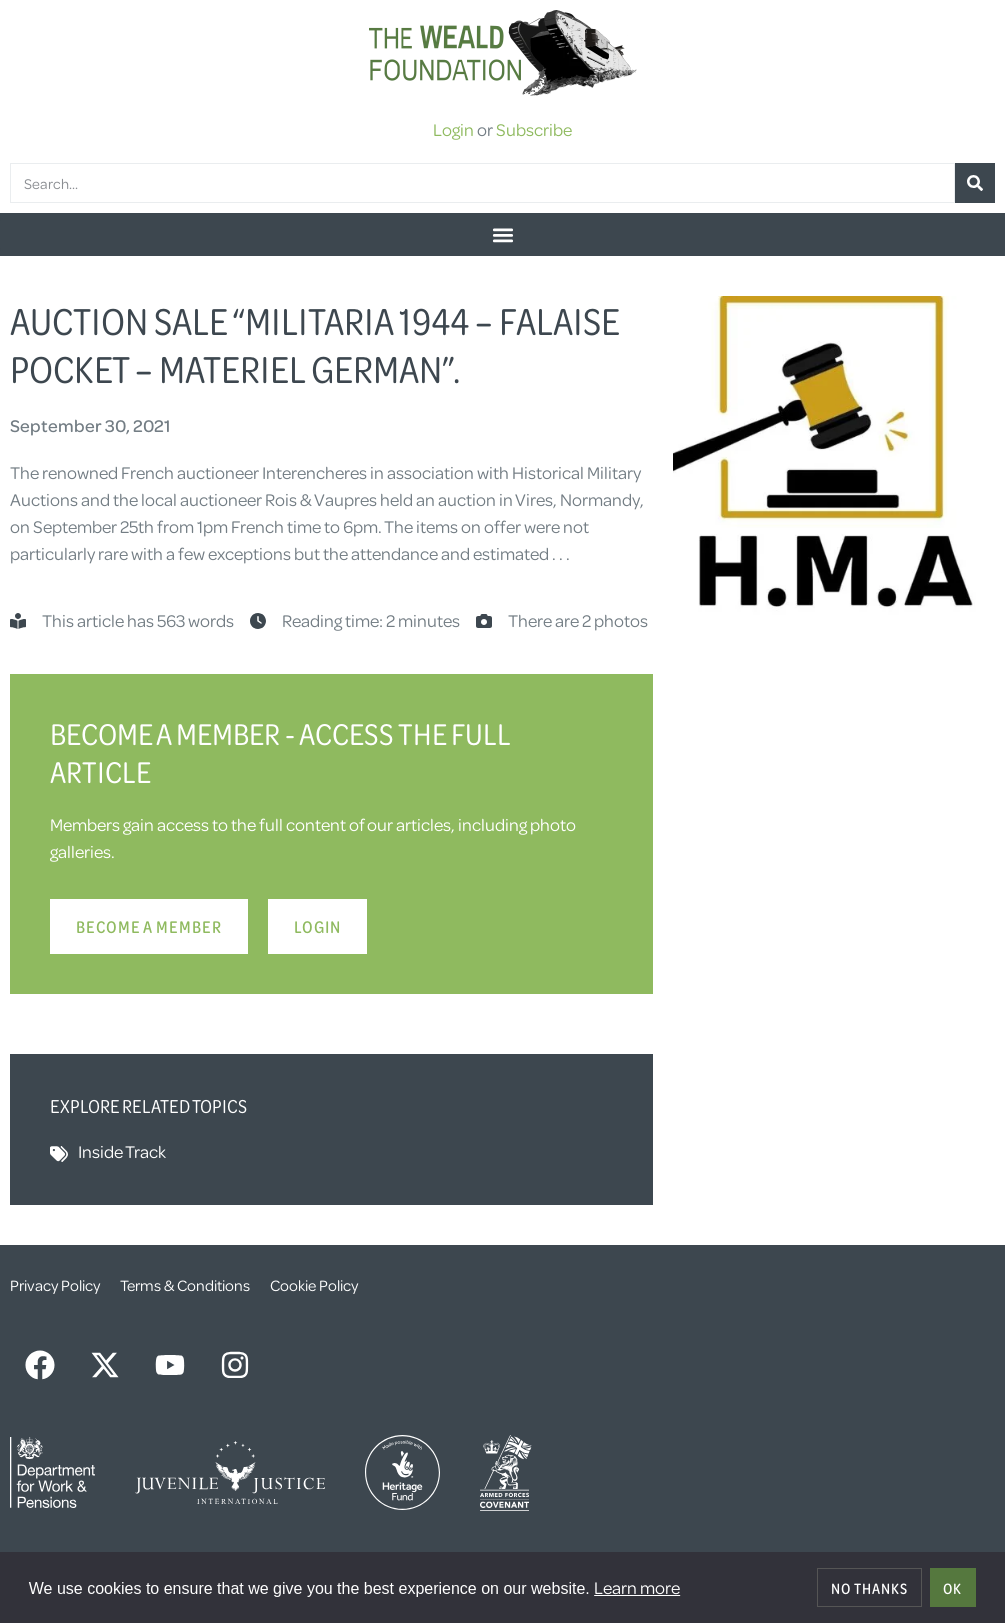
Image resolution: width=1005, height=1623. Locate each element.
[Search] (975, 183)
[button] (502, 234)
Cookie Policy (314, 1285)
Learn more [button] (637, 1587)
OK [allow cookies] (952, 1588)
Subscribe (534, 129)
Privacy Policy (55, 1285)
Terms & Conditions (185, 1285)
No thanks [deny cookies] (869, 1588)
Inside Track (122, 1151)
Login (453, 129)
